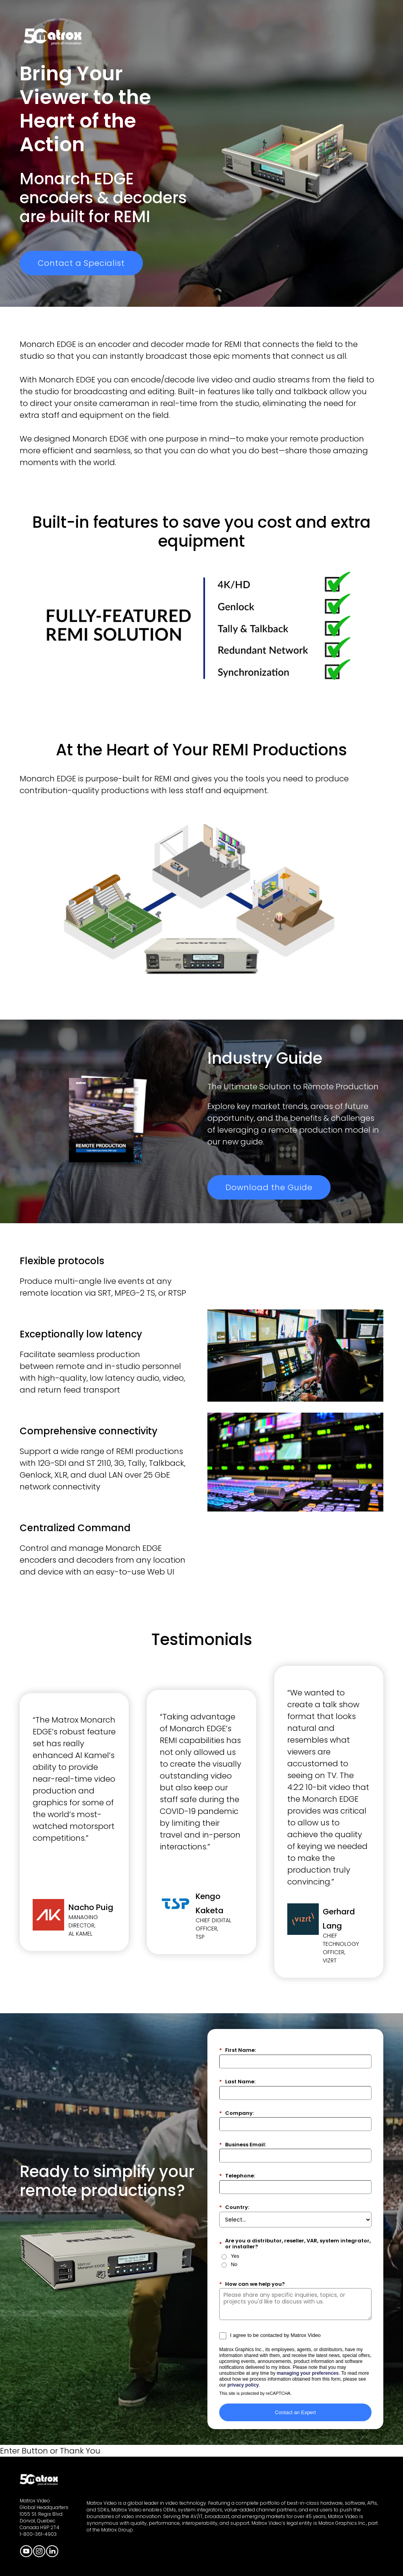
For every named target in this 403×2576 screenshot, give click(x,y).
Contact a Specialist (81, 263)
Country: (234, 2207)
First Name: (237, 2050)
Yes (235, 2256)
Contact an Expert (295, 2412)
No (234, 2264)
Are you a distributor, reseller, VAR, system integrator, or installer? (295, 2244)
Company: (236, 2113)
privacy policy (243, 2385)
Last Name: (237, 2081)
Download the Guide (269, 1187)
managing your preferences (307, 2373)
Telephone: (237, 2175)
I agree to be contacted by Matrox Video (275, 2335)
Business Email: (242, 2144)
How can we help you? (252, 2284)
